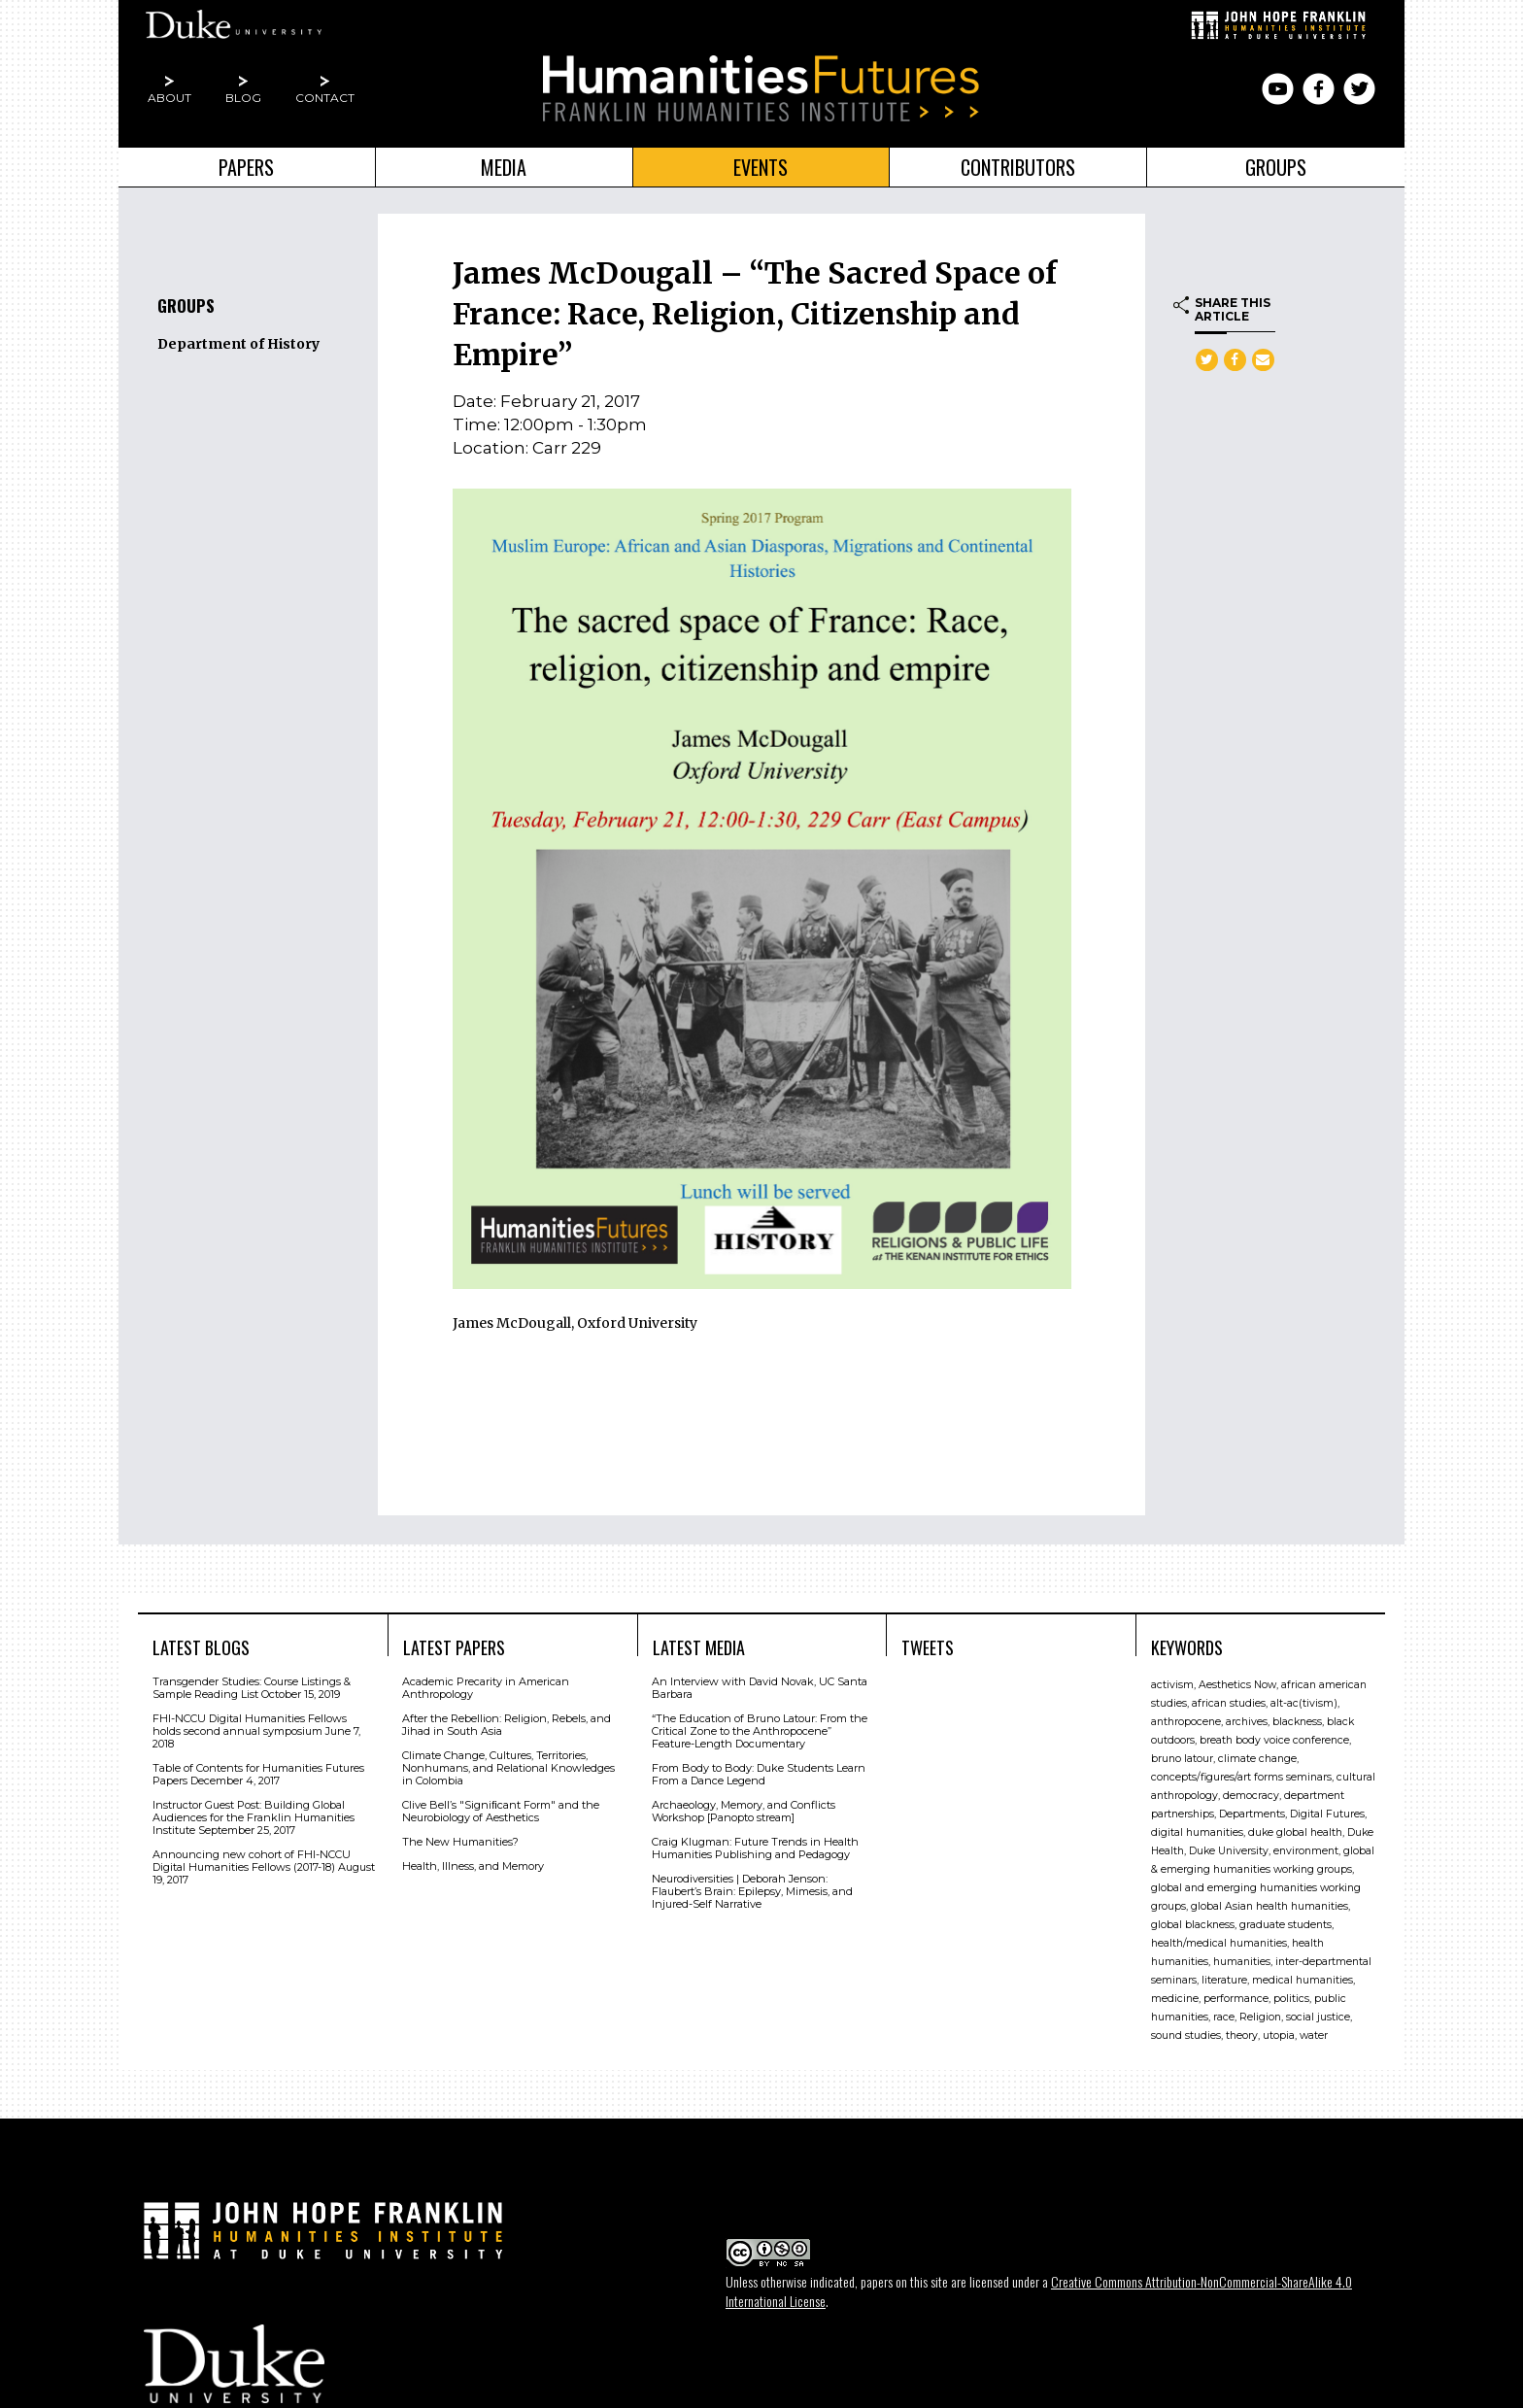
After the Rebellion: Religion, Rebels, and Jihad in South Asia (506, 1723)
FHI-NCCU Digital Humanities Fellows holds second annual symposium (249, 1723)
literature (1224, 1978)
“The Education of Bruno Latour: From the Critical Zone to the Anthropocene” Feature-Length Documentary (759, 1729)
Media (503, 167)
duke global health (1295, 1830)
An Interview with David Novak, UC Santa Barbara (759, 1686)
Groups (1275, 167)
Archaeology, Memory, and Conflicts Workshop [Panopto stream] (743, 1809)
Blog (243, 97)
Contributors (1018, 167)
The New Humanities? (460, 1840)
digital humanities (1197, 1830)
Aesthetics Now (1237, 1683)
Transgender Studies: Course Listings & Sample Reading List (251, 1686)
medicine (1175, 1996)
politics (1291, 1996)
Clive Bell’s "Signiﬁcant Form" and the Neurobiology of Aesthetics (500, 1809)
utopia (1279, 2033)
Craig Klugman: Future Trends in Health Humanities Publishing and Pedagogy (755, 1846)
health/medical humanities (1219, 1941)
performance (1236, 1996)
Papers (246, 167)
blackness (1297, 1719)
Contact (325, 97)
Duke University (1229, 1849)
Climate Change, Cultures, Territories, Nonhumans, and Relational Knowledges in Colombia (508, 1766)
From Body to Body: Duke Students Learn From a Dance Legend (758, 1772)
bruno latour (1182, 1756)
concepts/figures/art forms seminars (1241, 1775)
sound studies (1186, 2033)
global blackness (1193, 1922)
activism (1172, 1683)
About (169, 97)
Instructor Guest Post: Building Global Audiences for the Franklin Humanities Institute (253, 1815)
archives (1247, 1719)
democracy (1251, 1793)
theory (1242, 2033)
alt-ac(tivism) (1303, 1701)
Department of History (238, 344)
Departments (1252, 1812)
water (1314, 2033)
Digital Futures (1327, 1812)
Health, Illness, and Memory (473, 1864)
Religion (1260, 2015)
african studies (1229, 1701)
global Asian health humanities (1269, 1904)
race (1224, 2015)
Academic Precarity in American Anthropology (485, 1686)
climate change (1257, 1756)
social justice (1318, 2015)
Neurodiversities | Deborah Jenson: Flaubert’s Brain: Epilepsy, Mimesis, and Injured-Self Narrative (752, 1889)
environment (1305, 1849)
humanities (1241, 1959)
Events (760, 167)
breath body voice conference (1274, 1738)
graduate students (1285, 1922)
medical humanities (1302, 1978)
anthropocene (1186, 1719)
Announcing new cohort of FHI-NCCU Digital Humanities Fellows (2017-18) (251, 1859)
